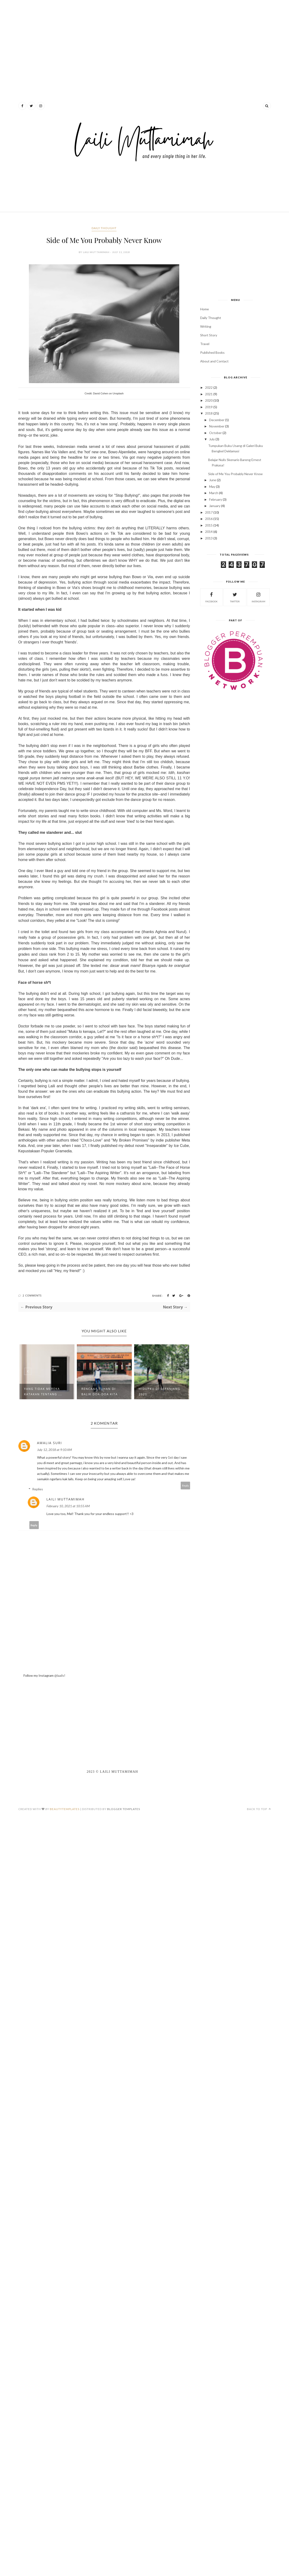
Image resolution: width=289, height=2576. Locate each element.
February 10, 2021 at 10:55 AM (68, 1506)
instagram (258, 597)
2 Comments (32, 1295)
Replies (37, 1489)
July (212, 439)
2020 (209, 400)
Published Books (212, 352)
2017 (209, 512)
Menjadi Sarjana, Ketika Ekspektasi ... (42, 1391)
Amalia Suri (49, 1443)
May (212, 486)
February (215, 499)
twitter (235, 597)
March (213, 493)
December (216, 420)
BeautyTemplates (64, 1809)
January (214, 506)
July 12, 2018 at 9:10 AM (54, 1450)
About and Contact (214, 361)
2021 (209, 394)
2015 (209, 525)
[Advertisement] (86, 40)
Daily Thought (104, 228)
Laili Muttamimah (66, 1499)
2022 (209, 387)
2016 (209, 519)
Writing (205, 326)
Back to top (259, 1809)
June (212, 480)
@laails (59, 1675)
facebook (211, 597)
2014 (209, 532)
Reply (185, 1485)
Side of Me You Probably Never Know (235, 474)
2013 (209, 538)
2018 (209, 413)
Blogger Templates (123, 1809)
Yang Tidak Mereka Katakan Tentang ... (99, 1391)
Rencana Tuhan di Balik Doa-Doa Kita (156, 1391)
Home (204, 309)
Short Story (208, 335)
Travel (204, 344)
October (215, 433)
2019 (209, 407)
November (216, 426)
